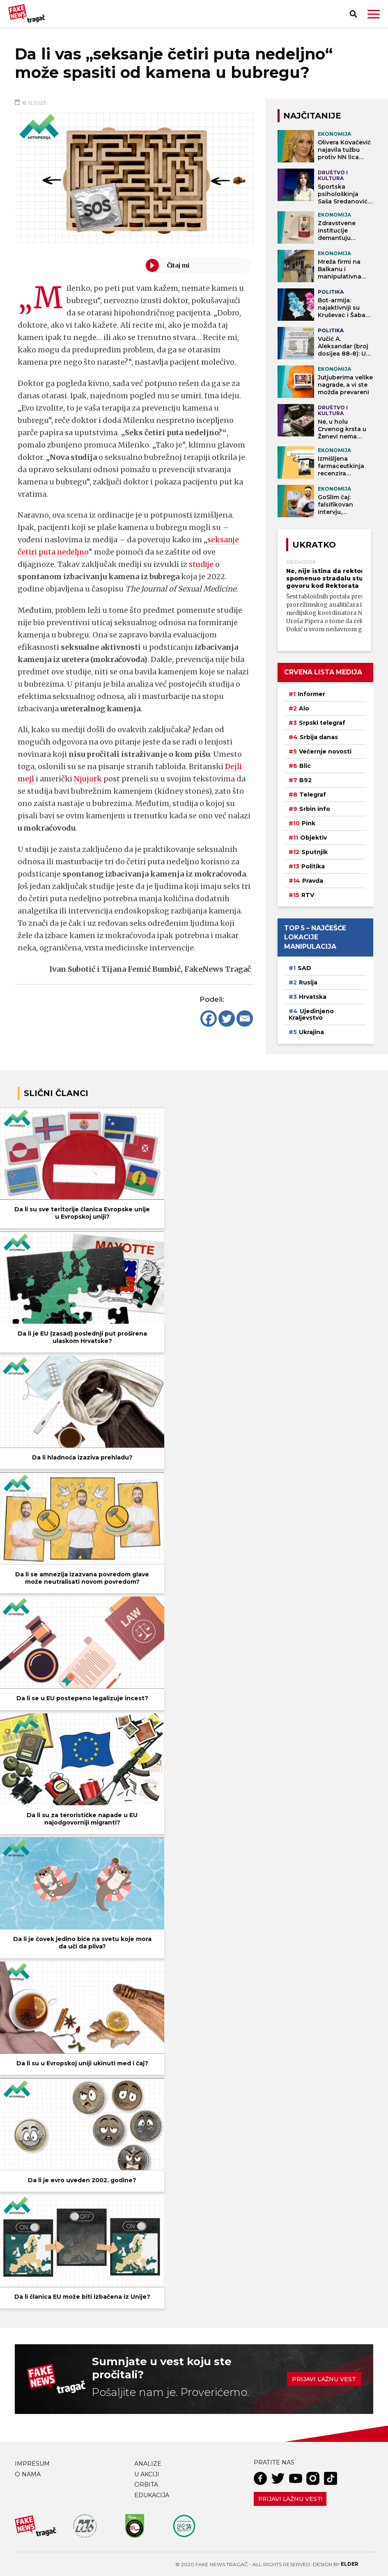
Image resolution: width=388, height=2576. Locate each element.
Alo (304, 708)
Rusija (308, 982)
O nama (28, 2474)
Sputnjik (314, 852)
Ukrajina (311, 1032)
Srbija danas (319, 737)
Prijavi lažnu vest (324, 2379)
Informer (311, 694)
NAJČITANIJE (312, 116)
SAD (304, 968)
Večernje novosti (325, 751)
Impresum (32, 2463)
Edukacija (151, 2495)
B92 (305, 780)
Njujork (88, 778)
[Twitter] (226, 1018)
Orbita (146, 2484)
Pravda (312, 880)
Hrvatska (312, 996)
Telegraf (312, 794)
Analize (147, 2463)
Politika (313, 866)
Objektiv (313, 837)
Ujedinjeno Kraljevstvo (311, 1014)
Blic (305, 766)
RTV (307, 895)
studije (201, 564)
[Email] (244, 1018)
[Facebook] (208, 1018)
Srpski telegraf (322, 722)
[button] (373, 14)
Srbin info (314, 809)
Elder (349, 2564)
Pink (308, 823)
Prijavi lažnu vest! (290, 2499)
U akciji (146, 2474)
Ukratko (314, 545)
